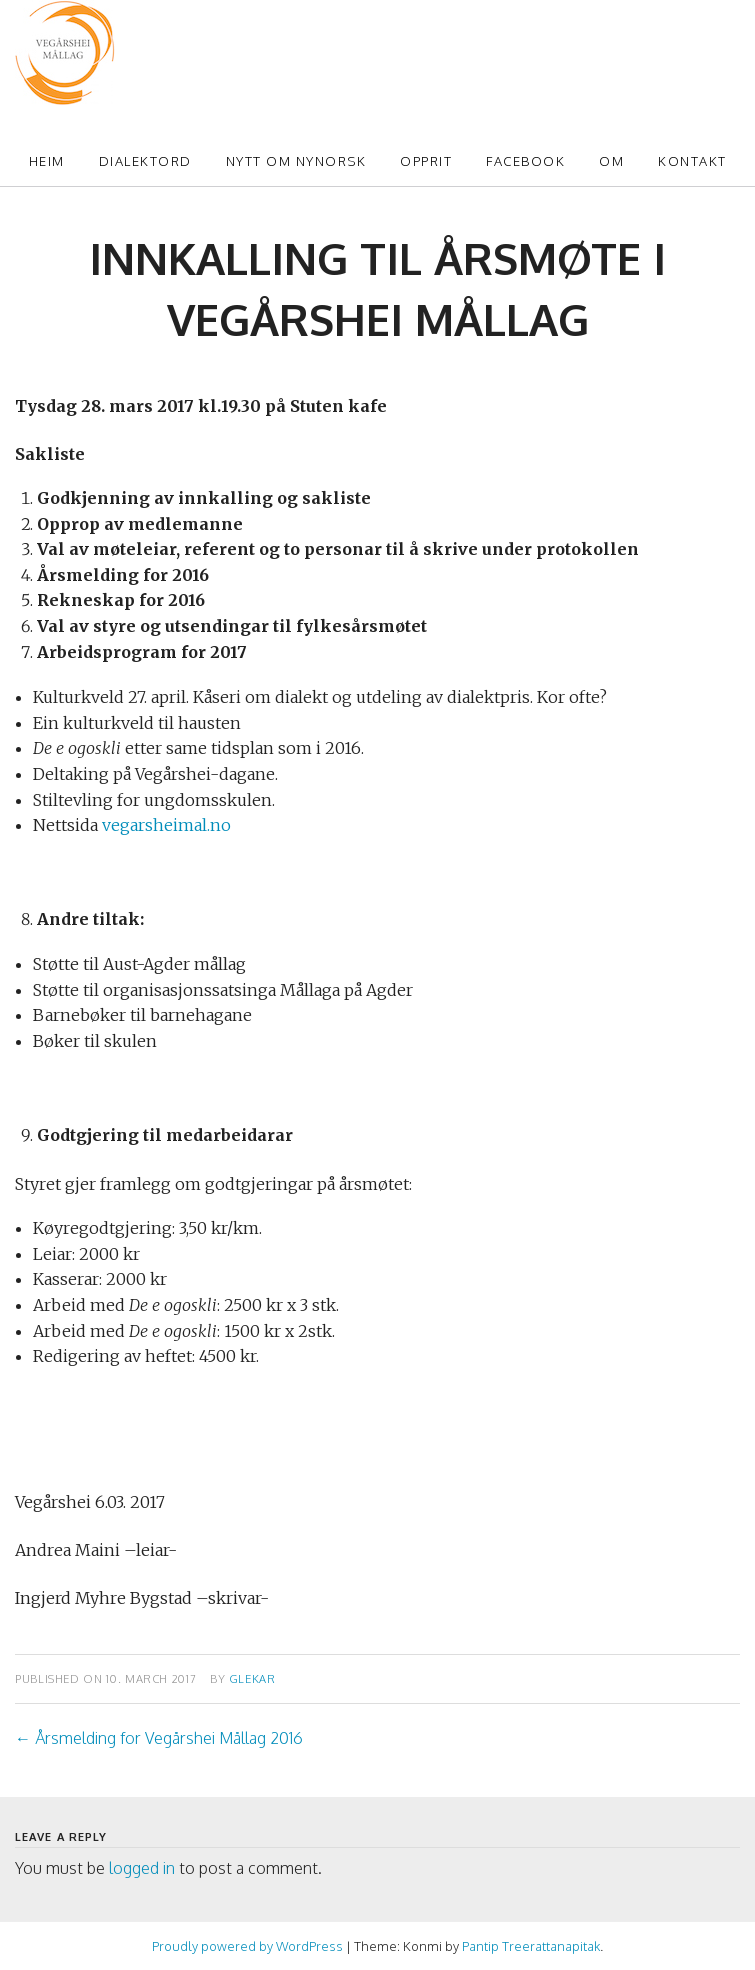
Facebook (525, 161)
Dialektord (145, 161)
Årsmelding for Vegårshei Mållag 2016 (159, 1738)
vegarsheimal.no (166, 825)
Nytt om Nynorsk (296, 161)
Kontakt (692, 161)
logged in (142, 1868)
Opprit (426, 161)
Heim (47, 161)
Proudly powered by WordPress (247, 1946)
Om (611, 161)
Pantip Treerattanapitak (531, 1946)
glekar (252, 1678)
